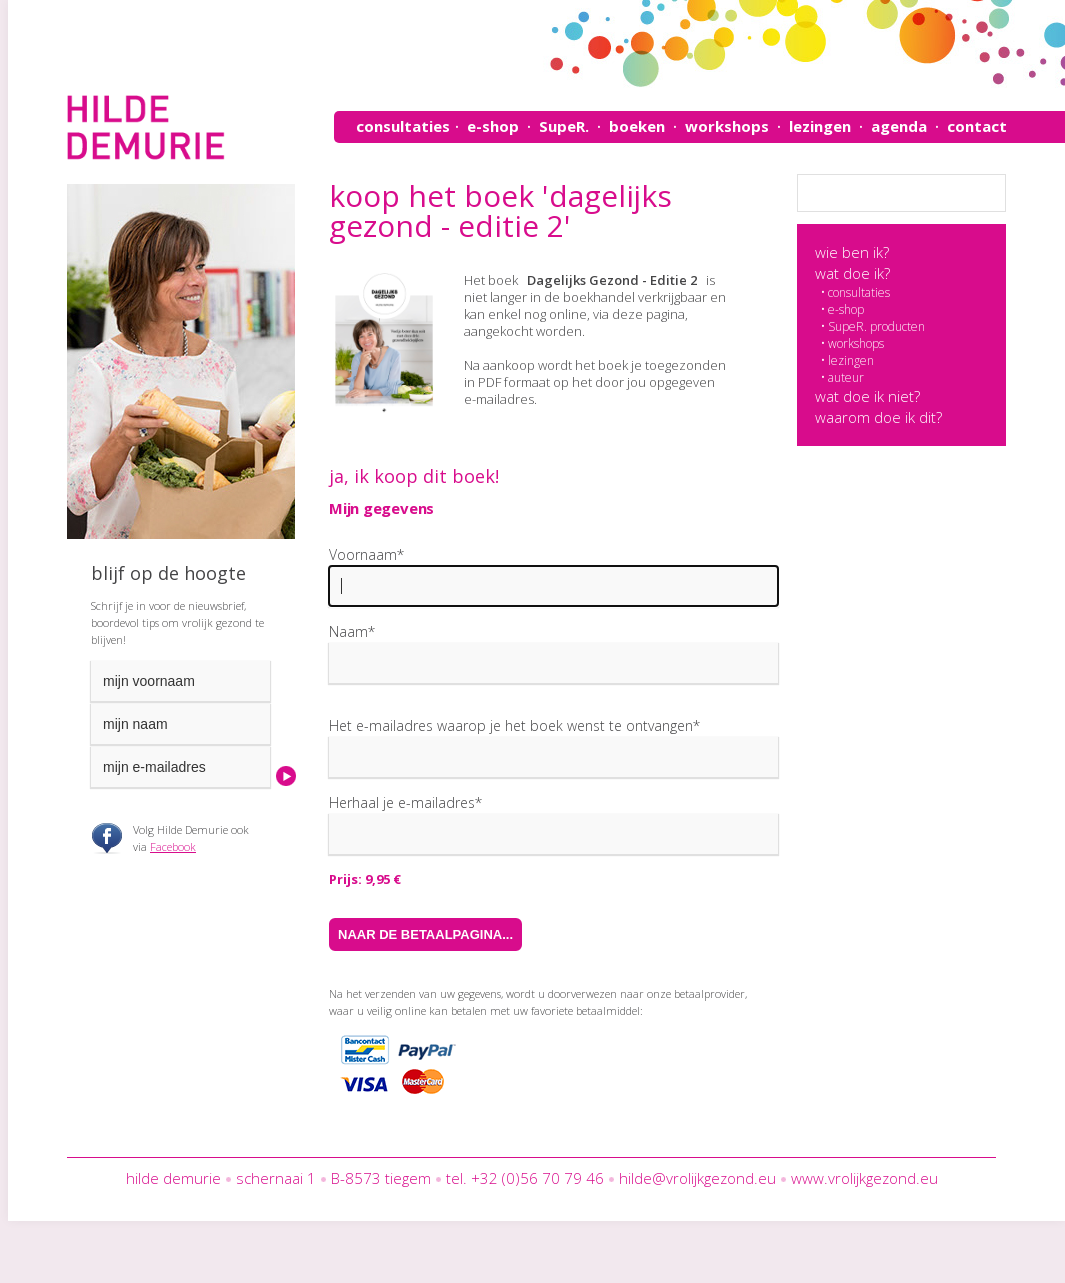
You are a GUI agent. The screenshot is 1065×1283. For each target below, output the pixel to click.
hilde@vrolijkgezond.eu (697, 1178)
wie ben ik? (852, 252)
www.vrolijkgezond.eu (864, 1178)
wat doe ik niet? (867, 396)
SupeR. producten (876, 326)
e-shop (493, 126)
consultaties (403, 126)
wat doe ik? (852, 273)
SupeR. (564, 126)
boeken (637, 126)
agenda (899, 126)
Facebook (173, 846)
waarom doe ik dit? (878, 417)
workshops (727, 126)
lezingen (820, 126)
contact (977, 126)
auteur (846, 377)
